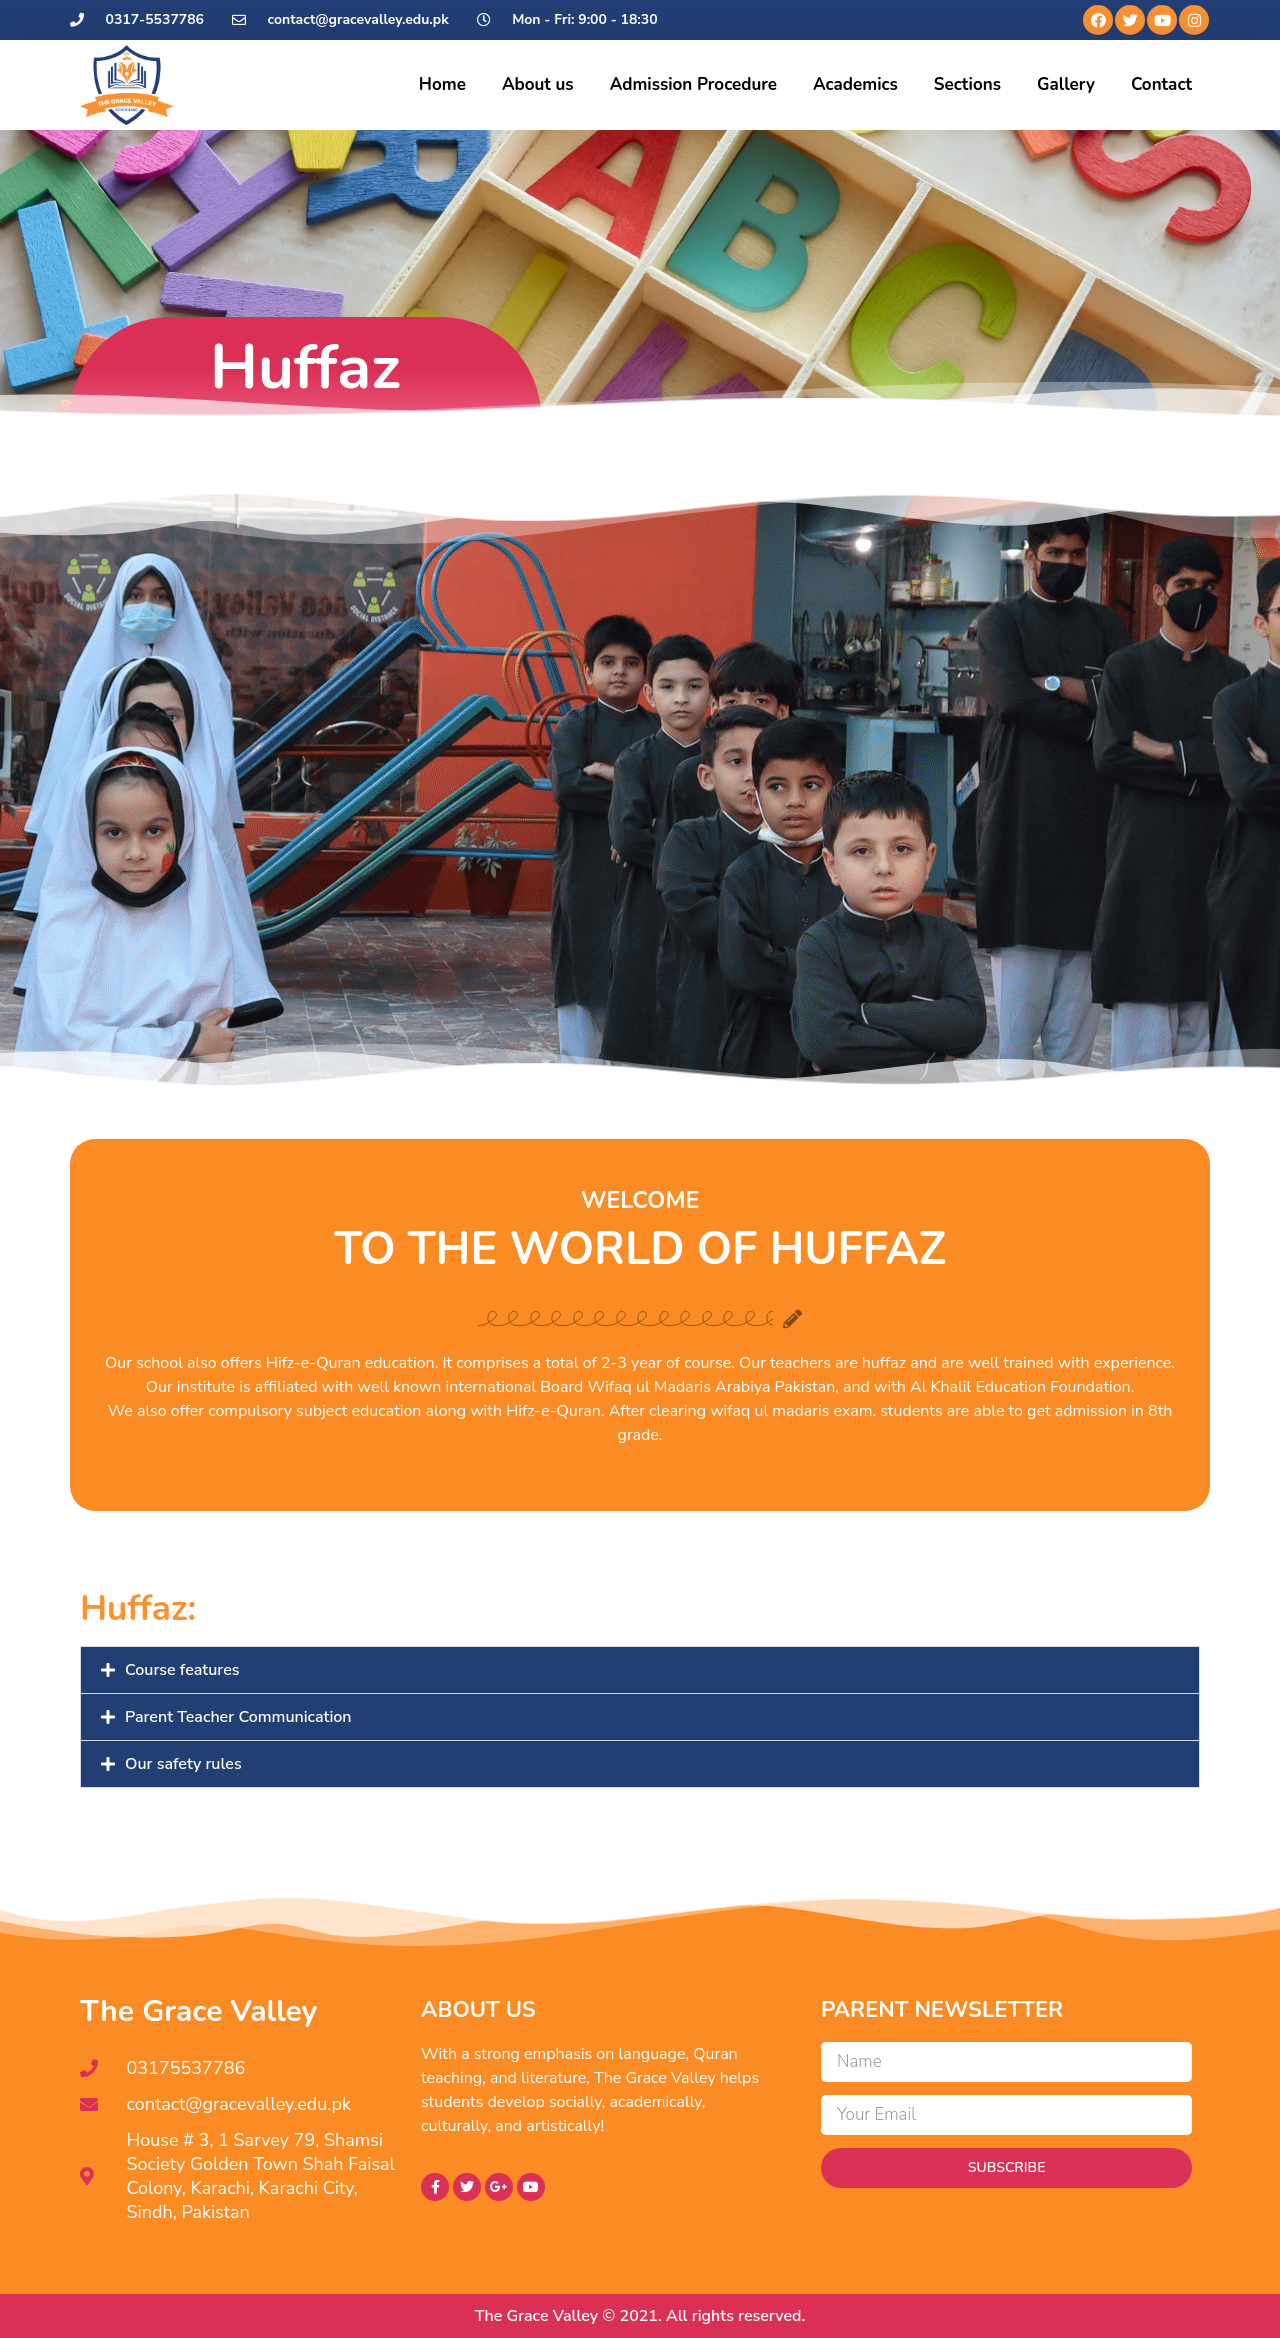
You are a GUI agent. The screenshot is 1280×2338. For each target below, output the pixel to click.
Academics (855, 84)
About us (538, 84)
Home (442, 84)
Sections (967, 84)
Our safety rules (183, 1764)
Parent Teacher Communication (238, 1717)
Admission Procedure (693, 84)
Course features (182, 1670)
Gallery (1066, 84)
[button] (640, 1670)
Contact (1161, 84)
